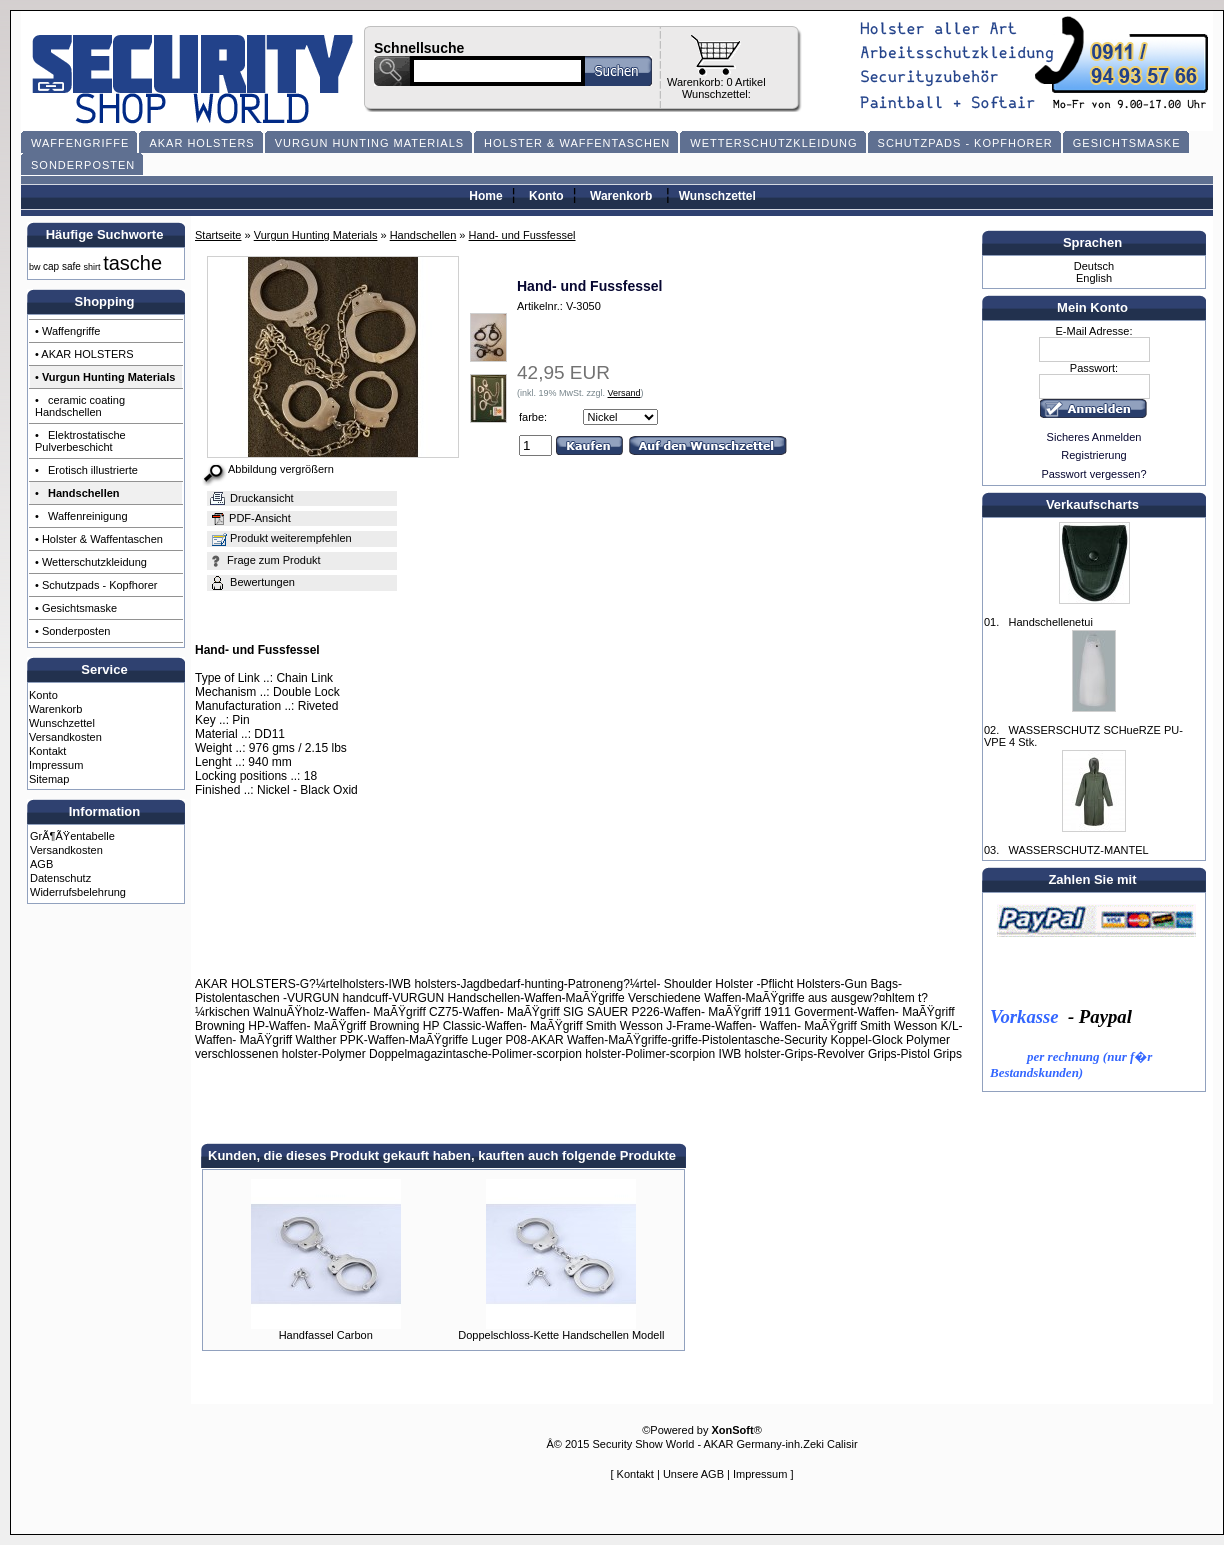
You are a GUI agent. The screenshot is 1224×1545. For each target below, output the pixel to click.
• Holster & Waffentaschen (99, 539)
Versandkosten (65, 737)
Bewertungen (251, 582)
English (1094, 278)
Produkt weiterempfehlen (280, 538)
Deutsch (1094, 266)
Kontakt (47, 751)
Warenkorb (621, 196)
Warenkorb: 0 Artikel (716, 82)
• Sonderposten (72, 631)
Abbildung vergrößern (281, 469)
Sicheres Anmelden (1094, 437)
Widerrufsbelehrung (78, 892)
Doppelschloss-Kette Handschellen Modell (561, 1335)
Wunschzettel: (716, 94)
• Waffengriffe (67, 331)
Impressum (56, 765)
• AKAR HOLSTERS (84, 354)
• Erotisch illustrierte (86, 470)
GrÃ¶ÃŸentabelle (72, 836)
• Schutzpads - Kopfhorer (96, 585)
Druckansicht (251, 498)
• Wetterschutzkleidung (91, 562)
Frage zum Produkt (264, 560)
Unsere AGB (693, 1474)
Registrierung (1093, 455)
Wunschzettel (717, 196)
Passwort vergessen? (1093, 474)
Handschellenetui (1050, 622)
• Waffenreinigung (81, 516)
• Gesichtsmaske (76, 608)
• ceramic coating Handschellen (80, 406)
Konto (546, 196)
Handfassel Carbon (326, 1335)
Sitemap (49, 779)
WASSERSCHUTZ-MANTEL (1078, 850)
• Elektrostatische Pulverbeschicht (80, 441)
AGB (41, 864)
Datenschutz (60, 878)
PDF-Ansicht (249, 518)
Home (485, 196)
